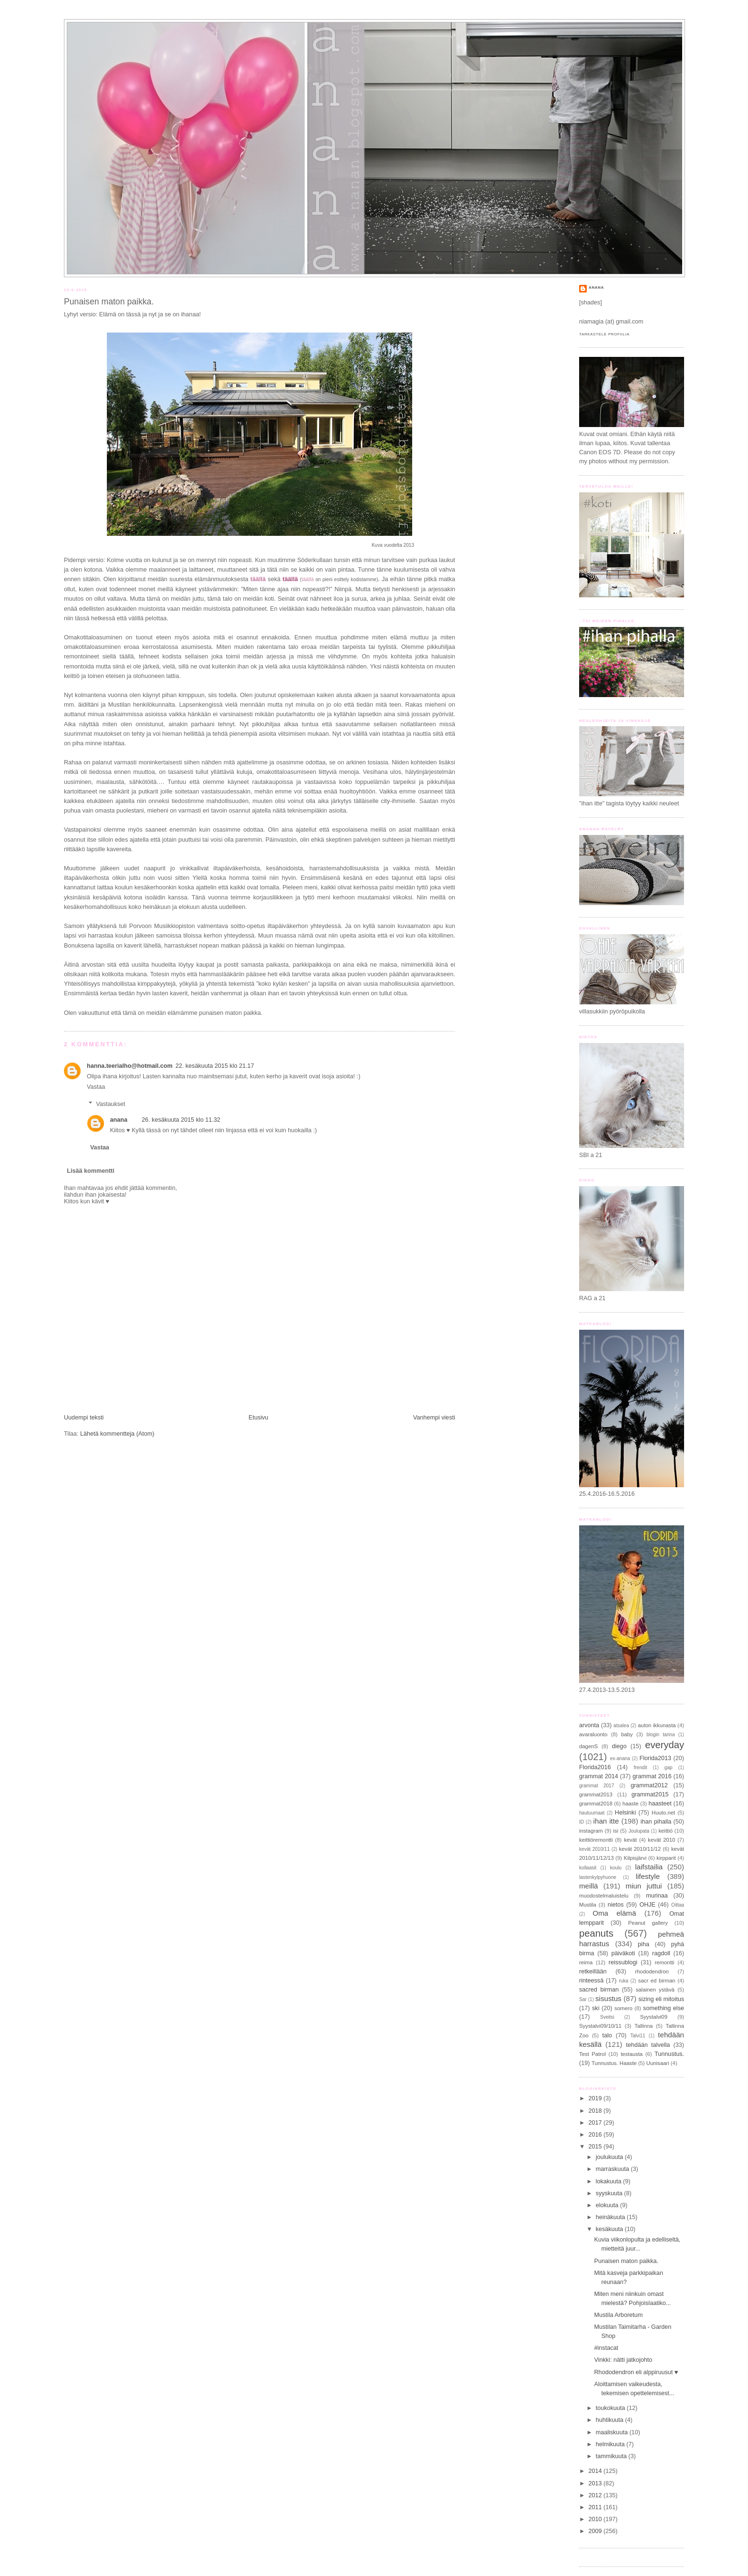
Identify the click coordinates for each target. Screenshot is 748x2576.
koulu (616, 1867)
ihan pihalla (656, 1821)
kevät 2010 (661, 1840)
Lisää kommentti (90, 1171)
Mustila (587, 1905)
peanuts (596, 1933)
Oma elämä (614, 1913)
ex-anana (620, 1758)
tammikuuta (612, 2456)
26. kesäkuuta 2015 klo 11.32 (181, 1119)
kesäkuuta (610, 2229)
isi (615, 1831)
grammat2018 (596, 1803)
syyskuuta (610, 2193)
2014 (596, 2471)
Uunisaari (657, 2063)
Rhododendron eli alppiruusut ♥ (636, 2372)
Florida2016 (595, 1767)
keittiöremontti (596, 1840)
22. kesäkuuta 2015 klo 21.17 (215, 1066)
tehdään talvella (648, 2045)
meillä (588, 1886)
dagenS (588, 1746)
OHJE (647, 1904)
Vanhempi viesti (434, 1417)
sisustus (608, 1998)
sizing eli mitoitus (661, 1999)
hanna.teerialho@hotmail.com (130, 1066)
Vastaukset (110, 1104)
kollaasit (587, 1867)
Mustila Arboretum (618, 2315)
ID (581, 1822)
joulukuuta (610, 2157)
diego (619, 1746)
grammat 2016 (652, 1776)
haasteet (659, 1803)
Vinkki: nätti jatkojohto (623, 2360)
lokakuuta (609, 2181)
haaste (631, 1803)
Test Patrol (592, 2054)
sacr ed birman (656, 1980)
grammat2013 (596, 1794)
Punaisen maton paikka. (109, 301)
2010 (596, 2519)
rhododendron (652, 1971)
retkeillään (592, 1971)
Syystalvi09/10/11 (600, 2026)
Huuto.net (663, 1812)
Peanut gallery (648, 1923)
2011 (596, 2507)
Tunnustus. (669, 2054)
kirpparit (665, 1858)
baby (627, 1734)
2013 (596, 2483)
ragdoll (661, 1953)
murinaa (657, 1895)
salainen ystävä (655, 1989)
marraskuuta (613, 2169)
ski (595, 2008)
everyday (664, 1745)
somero (623, 2008)
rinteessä (591, 1980)
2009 (596, 2531)
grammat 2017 (596, 1785)
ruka (623, 1980)
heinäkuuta (611, 2217)
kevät (630, 1840)
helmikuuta (611, 2444)
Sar (583, 1999)
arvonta (589, 1725)
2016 (596, 2134)
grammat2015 (650, 1794)
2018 (596, 2110)
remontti (665, 1962)
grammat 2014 (598, 1776)
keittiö (665, 1831)
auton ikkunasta (657, 1725)
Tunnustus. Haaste (614, 2063)
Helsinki (625, 1812)
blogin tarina (660, 1734)
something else (663, 2008)
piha (643, 1944)
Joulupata (638, 1831)
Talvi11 (637, 2035)
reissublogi (623, 1962)
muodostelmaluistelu (603, 1895)
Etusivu (258, 1417)
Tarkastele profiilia (604, 334)
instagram (591, 1831)
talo (607, 2035)
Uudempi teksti (84, 1417)
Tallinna (643, 2026)
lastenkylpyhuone (597, 1877)
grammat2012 (649, 1785)
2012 (596, 2495)
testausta (632, 2054)
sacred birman (599, 1989)
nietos (616, 1904)
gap (669, 1767)
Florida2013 (656, 1758)
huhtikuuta (610, 2420)
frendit (640, 1767)
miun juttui (643, 1886)
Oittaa (677, 1905)
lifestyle (648, 1876)
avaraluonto (593, 1734)
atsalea (621, 1725)
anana (118, 1119)
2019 (596, 2098)
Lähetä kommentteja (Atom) (117, 1433)
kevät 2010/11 (594, 1849)
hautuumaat (591, 1812)
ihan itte (606, 1821)
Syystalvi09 (653, 2017)
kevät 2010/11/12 (640, 1849)
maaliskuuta (613, 2432)
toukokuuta (611, 2408)
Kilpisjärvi (634, 1858)
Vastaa (96, 1087)
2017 (596, 2122)
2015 (596, 2146)
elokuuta (608, 2205)
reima (585, 1962)
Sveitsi (607, 2017)
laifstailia (649, 1867)
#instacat (606, 2348)
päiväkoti (623, 1953)
